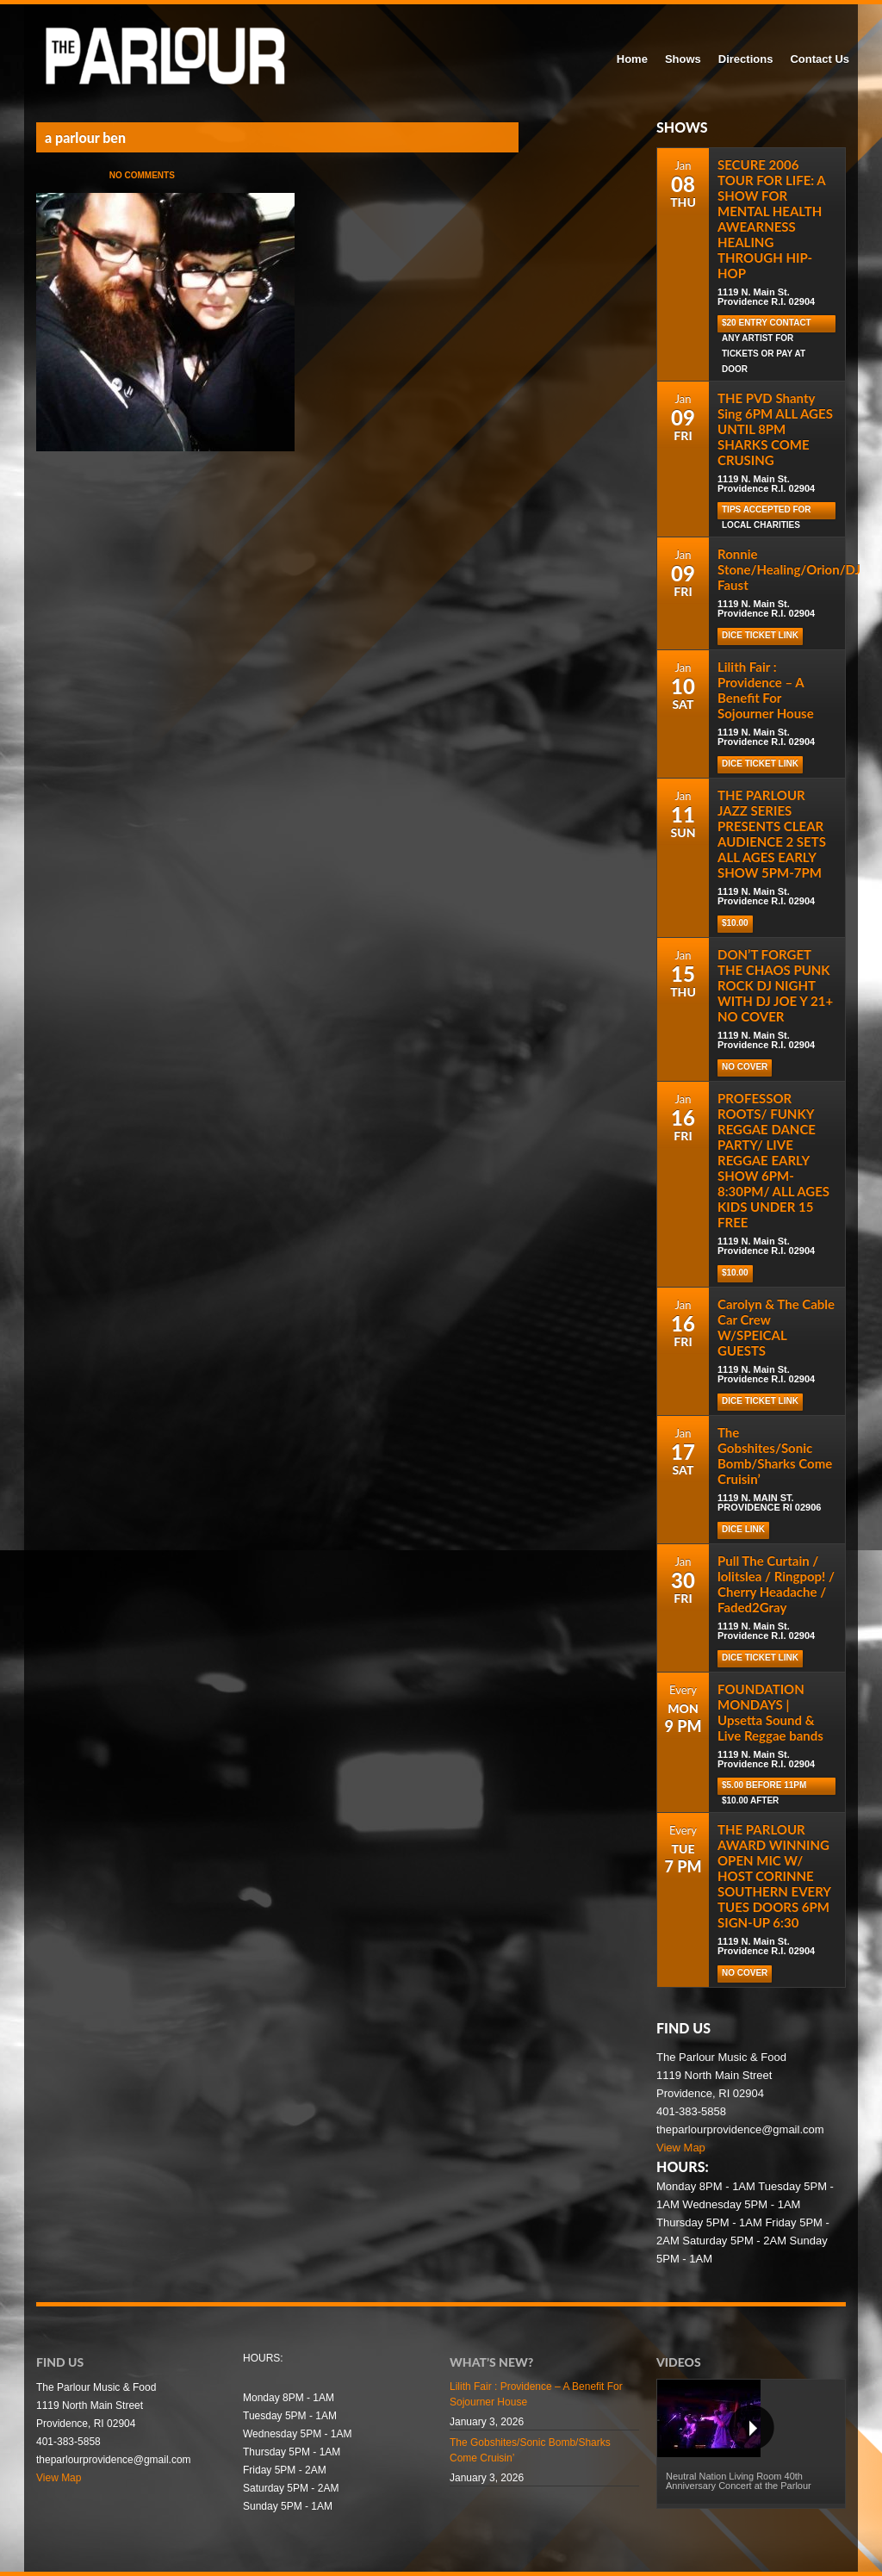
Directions (745, 59)
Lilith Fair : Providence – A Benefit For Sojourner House (765, 690)
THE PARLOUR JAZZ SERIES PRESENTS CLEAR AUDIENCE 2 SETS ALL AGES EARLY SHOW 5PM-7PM (771, 833)
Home (632, 59)
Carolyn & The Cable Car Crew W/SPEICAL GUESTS (776, 1327)
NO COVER (744, 1066)
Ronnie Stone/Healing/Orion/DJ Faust (788, 569)
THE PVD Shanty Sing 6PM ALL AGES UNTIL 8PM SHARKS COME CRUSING (775, 429)
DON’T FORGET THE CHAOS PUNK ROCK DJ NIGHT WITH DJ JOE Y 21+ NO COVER (775, 985)
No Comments (142, 175)
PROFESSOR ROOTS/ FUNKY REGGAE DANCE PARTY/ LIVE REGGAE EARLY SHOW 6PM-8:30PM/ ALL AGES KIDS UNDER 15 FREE (773, 1160)
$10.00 (735, 923)
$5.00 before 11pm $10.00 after (764, 1787)
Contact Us (819, 59)
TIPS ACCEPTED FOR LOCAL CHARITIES (766, 512)
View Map (680, 2147)
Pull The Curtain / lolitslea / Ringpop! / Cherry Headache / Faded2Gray (776, 1584)
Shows (683, 59)
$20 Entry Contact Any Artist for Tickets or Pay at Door (766, 325)
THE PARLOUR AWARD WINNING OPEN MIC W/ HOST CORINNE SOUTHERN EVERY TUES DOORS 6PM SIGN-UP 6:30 (773, 1876)
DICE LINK (743, 1529)
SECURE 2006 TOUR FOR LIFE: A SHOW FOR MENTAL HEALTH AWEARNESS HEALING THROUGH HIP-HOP (771, 219)
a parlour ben (85, 137)
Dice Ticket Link (760, 635)
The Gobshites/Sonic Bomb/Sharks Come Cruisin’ (774, 1456)
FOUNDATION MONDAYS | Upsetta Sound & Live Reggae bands (770, 1712)
